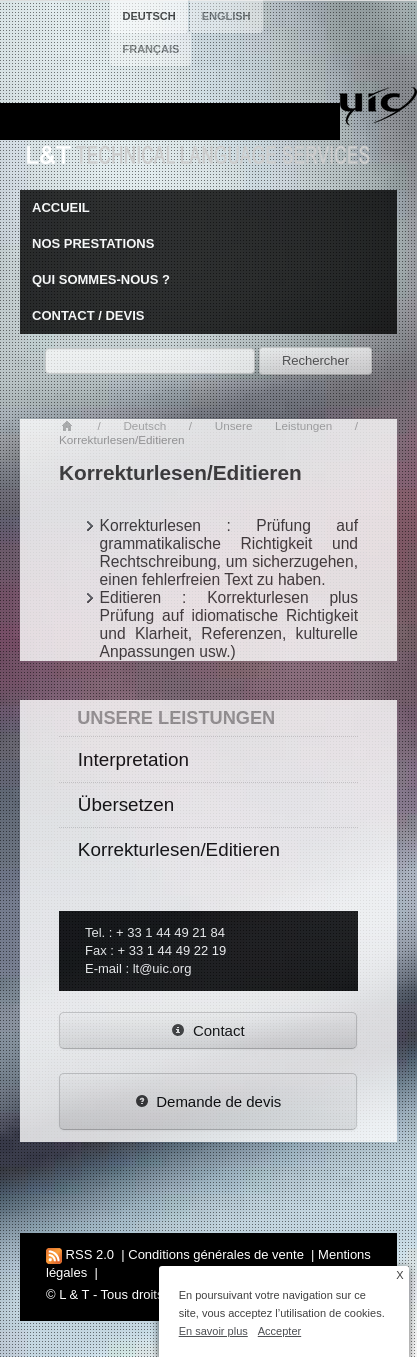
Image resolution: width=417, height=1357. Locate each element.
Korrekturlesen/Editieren (179, 849)
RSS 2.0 (80, 1254)
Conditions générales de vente (216, 1254)
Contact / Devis (88, 315)
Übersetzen (126, 804)
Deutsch (144, 425)
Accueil (61, 207)
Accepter (279, 1331)
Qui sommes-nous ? (101, 279)
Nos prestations (93, 243)
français (150, 49)
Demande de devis (208, 1101)
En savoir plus (213, 1331)
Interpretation (133, 759)
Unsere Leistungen (273, 425)
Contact (207, 1030)
